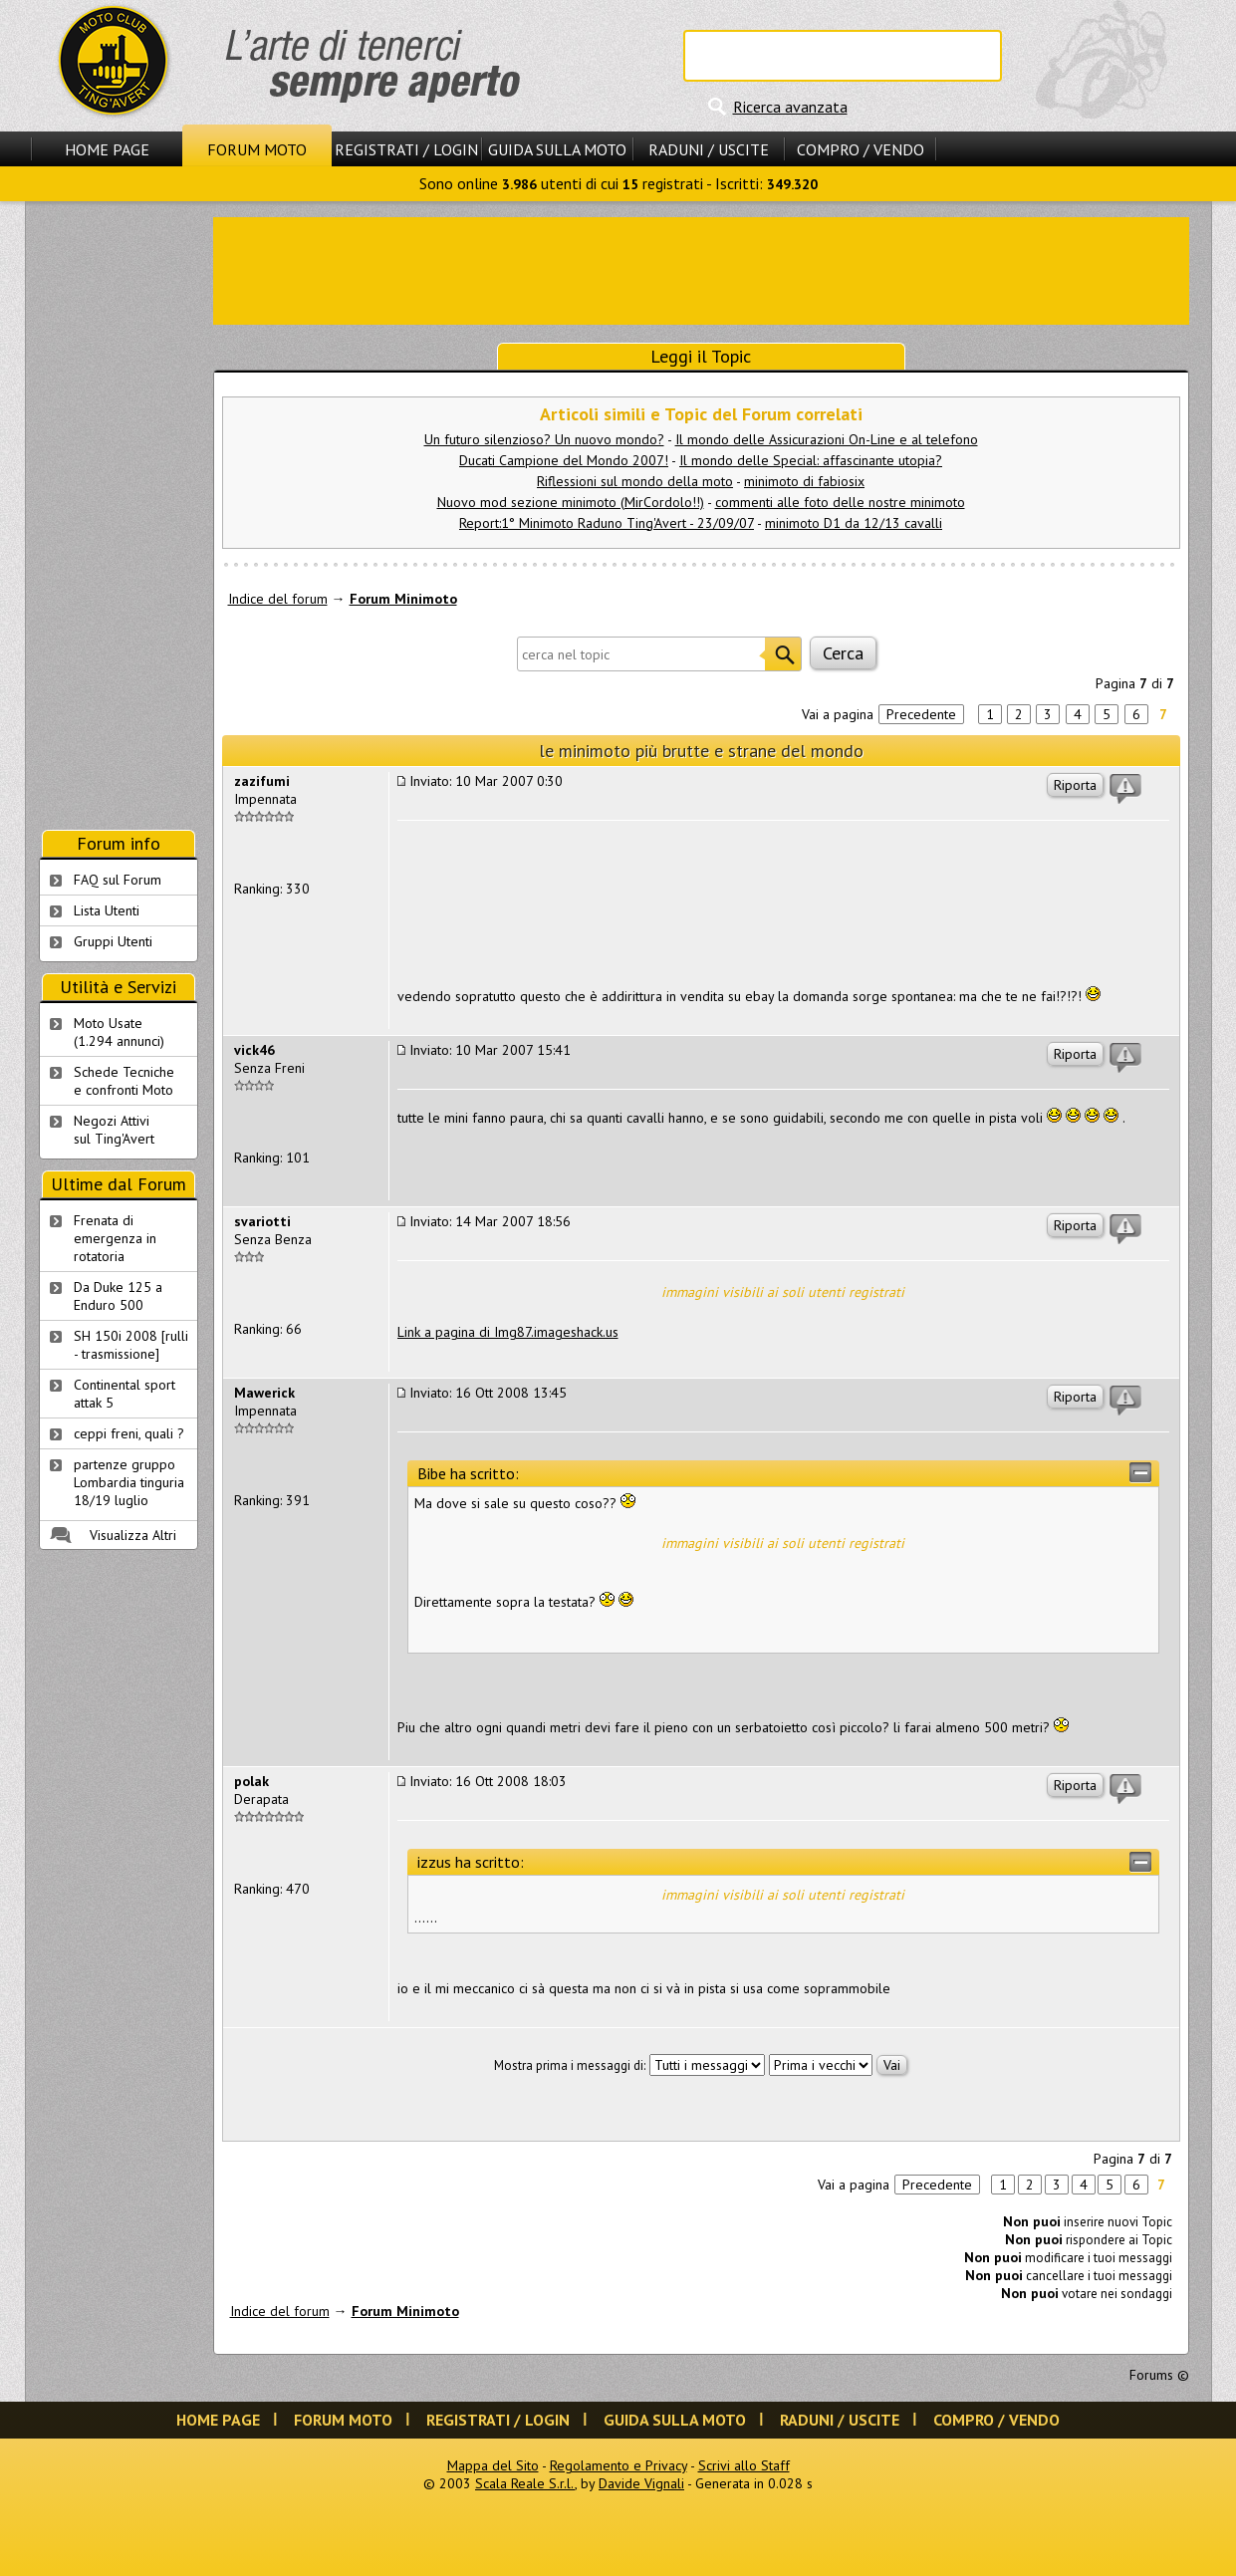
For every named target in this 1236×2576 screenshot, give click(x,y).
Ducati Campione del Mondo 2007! (563, 460)
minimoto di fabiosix (804, 481)
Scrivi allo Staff (744, 2465)
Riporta (1075, 785)
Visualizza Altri (133, 1535)
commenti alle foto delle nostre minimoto (840, 502)
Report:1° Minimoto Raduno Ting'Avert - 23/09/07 (606, 523)
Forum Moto (257, 149)
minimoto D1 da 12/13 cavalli (853, 523)
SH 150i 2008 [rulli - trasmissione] (131, 1345)
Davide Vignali (641, 2483)
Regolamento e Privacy (618, 2465)
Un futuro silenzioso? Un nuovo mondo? (544, 439)
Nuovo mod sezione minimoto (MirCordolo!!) (570, 502)
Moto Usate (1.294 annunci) (119, 1032)
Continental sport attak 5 (124, 1394)
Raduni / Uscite (708, 149)
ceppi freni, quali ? (129, 1433)
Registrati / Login (406, 149)
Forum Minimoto (403, 599)
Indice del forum (278, 599)
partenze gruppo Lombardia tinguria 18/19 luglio (129, 1482)
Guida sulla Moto (557, 149)
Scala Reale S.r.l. (525, 2483)
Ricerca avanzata (790, 107)
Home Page (107, 149)
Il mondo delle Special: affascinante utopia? (810, 460)
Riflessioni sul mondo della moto (635, 481)
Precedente (921, 714)
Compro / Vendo (860, 149)
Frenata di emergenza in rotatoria (115, 1238)
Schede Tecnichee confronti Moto (124, 1081)
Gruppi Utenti (113, 941)
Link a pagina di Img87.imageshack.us (507, 1332)
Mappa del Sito (493, 2465)
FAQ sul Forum (117, 880)
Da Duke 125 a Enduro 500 (118, 1296)
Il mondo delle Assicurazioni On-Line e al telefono (826, 439)
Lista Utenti (106, 910)
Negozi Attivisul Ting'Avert (114, 1130)
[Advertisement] (701, 269)
